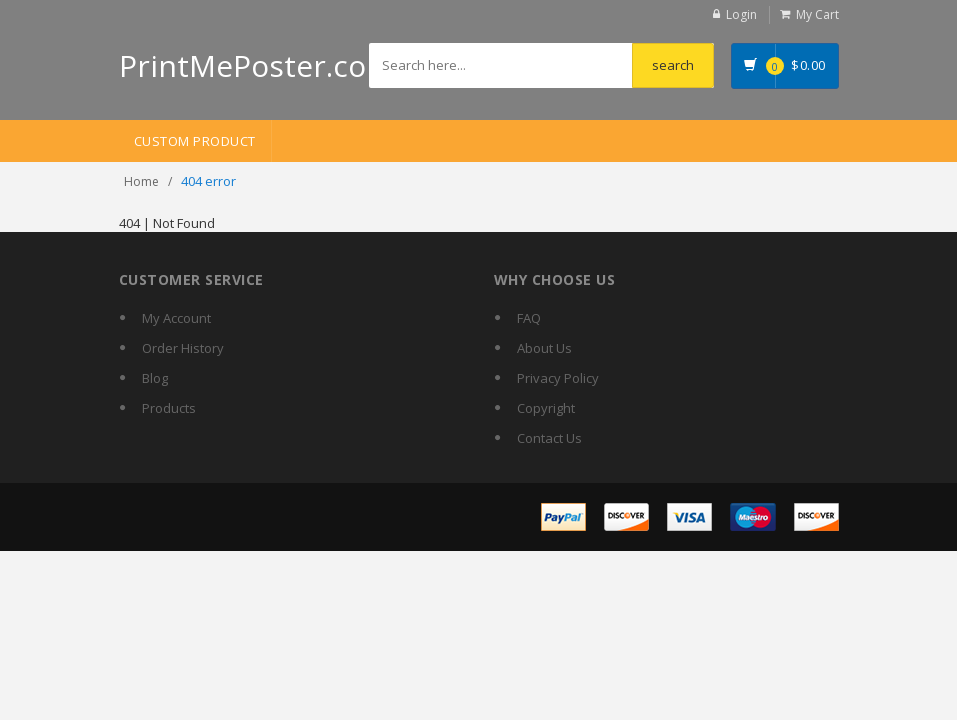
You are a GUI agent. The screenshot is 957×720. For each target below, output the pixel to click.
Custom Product (195, 141)
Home (141, 181)
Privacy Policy (558, 378)
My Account (176, 318)
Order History (183, 348)
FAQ (529, 318)
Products (169, 408)
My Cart (817, 14)
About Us (544, 348)
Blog (155, 378)
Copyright (546, 408)
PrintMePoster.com (256, 65)
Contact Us (549, 438)
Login (741, 14)
